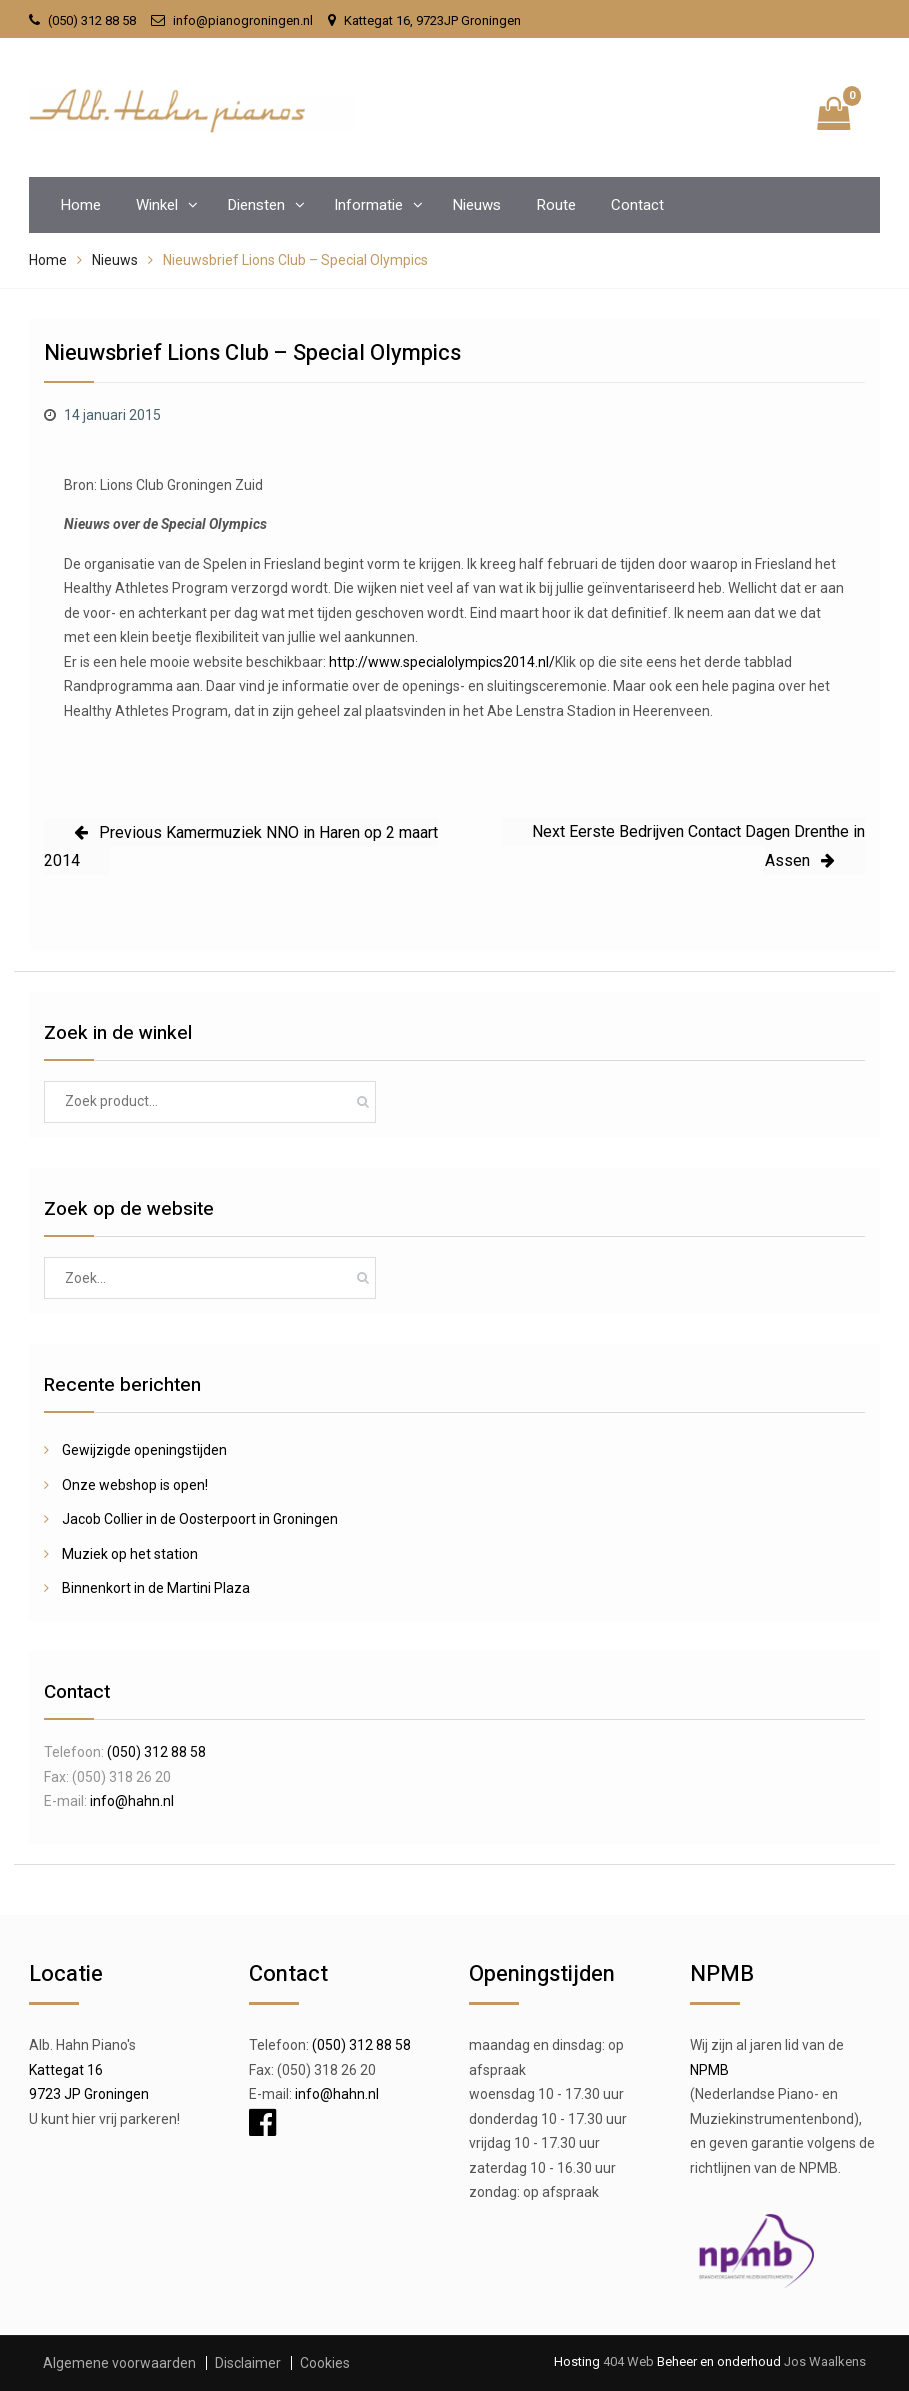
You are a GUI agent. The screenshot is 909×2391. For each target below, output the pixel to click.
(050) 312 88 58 (92, 20)
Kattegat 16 (66, 2070)
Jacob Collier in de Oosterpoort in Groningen (200, 1519)
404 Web (628, 2361)
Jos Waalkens (823, 2361)
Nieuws (476, 205)
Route (556, 205)
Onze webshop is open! (135, 1485)
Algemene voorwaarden (119, 2363)
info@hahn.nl (132, 1801)
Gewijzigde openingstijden (144, 1450)
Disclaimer (248, 2363)
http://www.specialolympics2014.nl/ (442, 662)
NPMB (709, 2070)
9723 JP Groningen (89, 2094)
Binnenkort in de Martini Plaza (156, 1588)
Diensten (256, 205)
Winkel (157, 205)
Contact (637, 205)
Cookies (325, 2363)
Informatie (368, 205)
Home (80, 205)
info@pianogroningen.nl (243, 20)
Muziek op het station (130, 1554)
